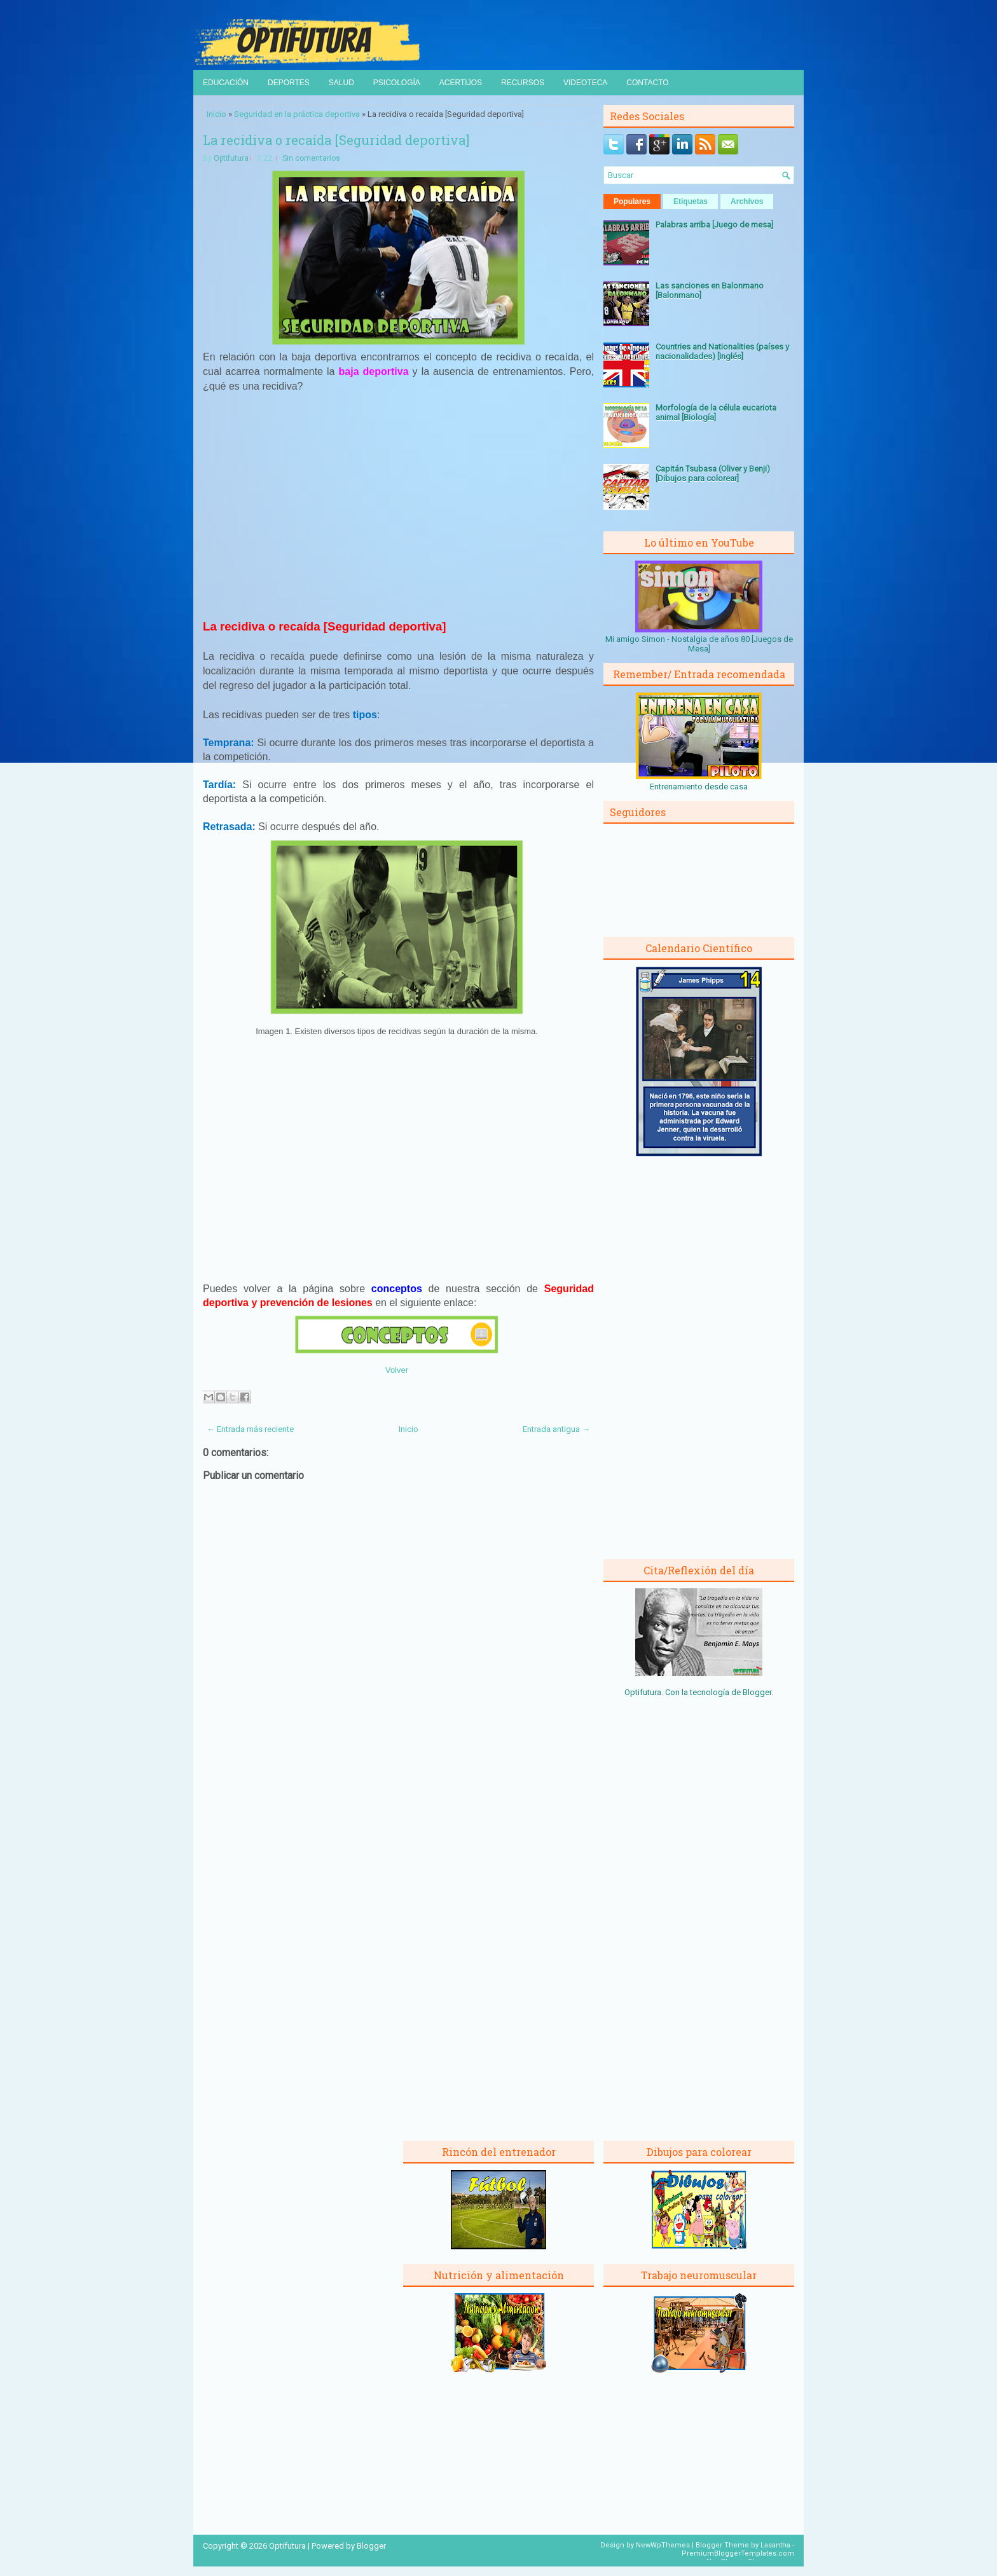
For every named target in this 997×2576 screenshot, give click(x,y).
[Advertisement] (398, 511)
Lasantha (775, 2545)
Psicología (396, 82)
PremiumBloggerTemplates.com (738, 2553)
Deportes (289, 82)
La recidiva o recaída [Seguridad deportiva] (336, 139)
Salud (341, 82)
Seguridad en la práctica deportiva (297, 114)
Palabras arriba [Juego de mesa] (714, 224)
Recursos (522, 82)
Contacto (647, 82)
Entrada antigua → (556, 1429)
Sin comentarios (311, 158)
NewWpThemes (663, 2545)
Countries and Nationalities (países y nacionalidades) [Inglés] (722, 351)
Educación (226, 82)
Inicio (216, 114)
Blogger (757, 1692)
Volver (396, 1370)
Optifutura (231, 158)
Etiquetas (690, 201)
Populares (632, 201)
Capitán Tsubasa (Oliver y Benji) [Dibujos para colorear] (713, 473)
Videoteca (585, 82)
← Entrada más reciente (250, 1429)
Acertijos (460, 82)
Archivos (747, 201)
